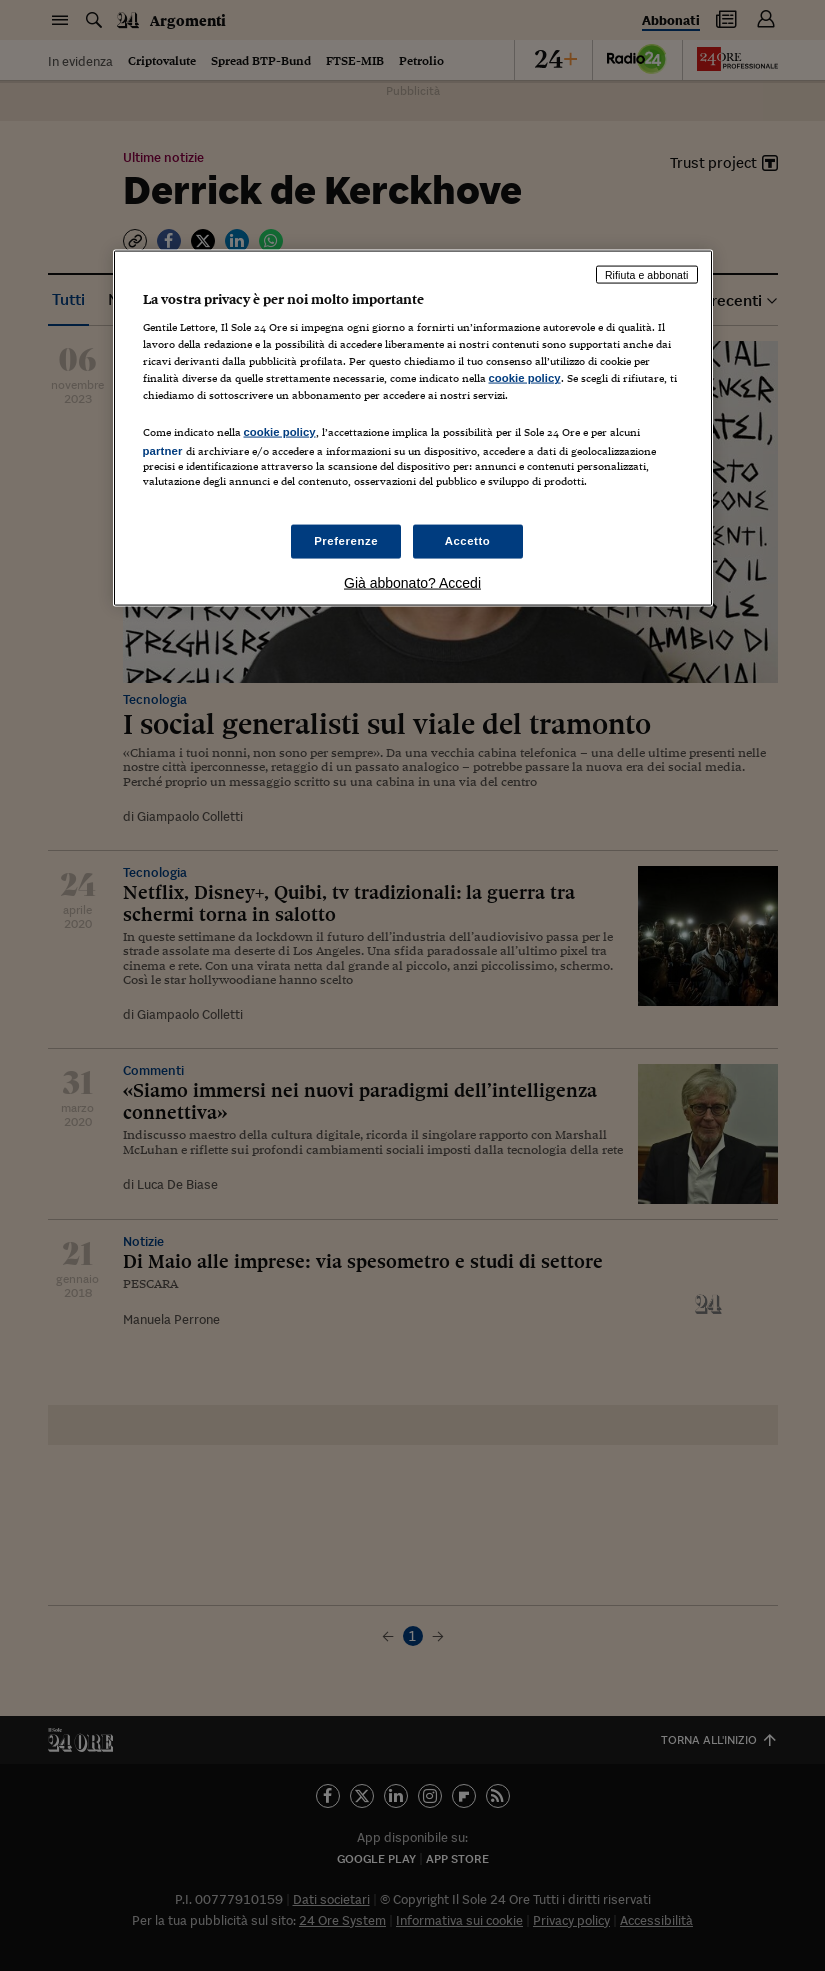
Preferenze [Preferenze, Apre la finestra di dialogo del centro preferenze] (346, 540)
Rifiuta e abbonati (647, 274)
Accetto (468, 540)
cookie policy (525, 378)
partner (163, 450)
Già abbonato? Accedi (412, 582)
